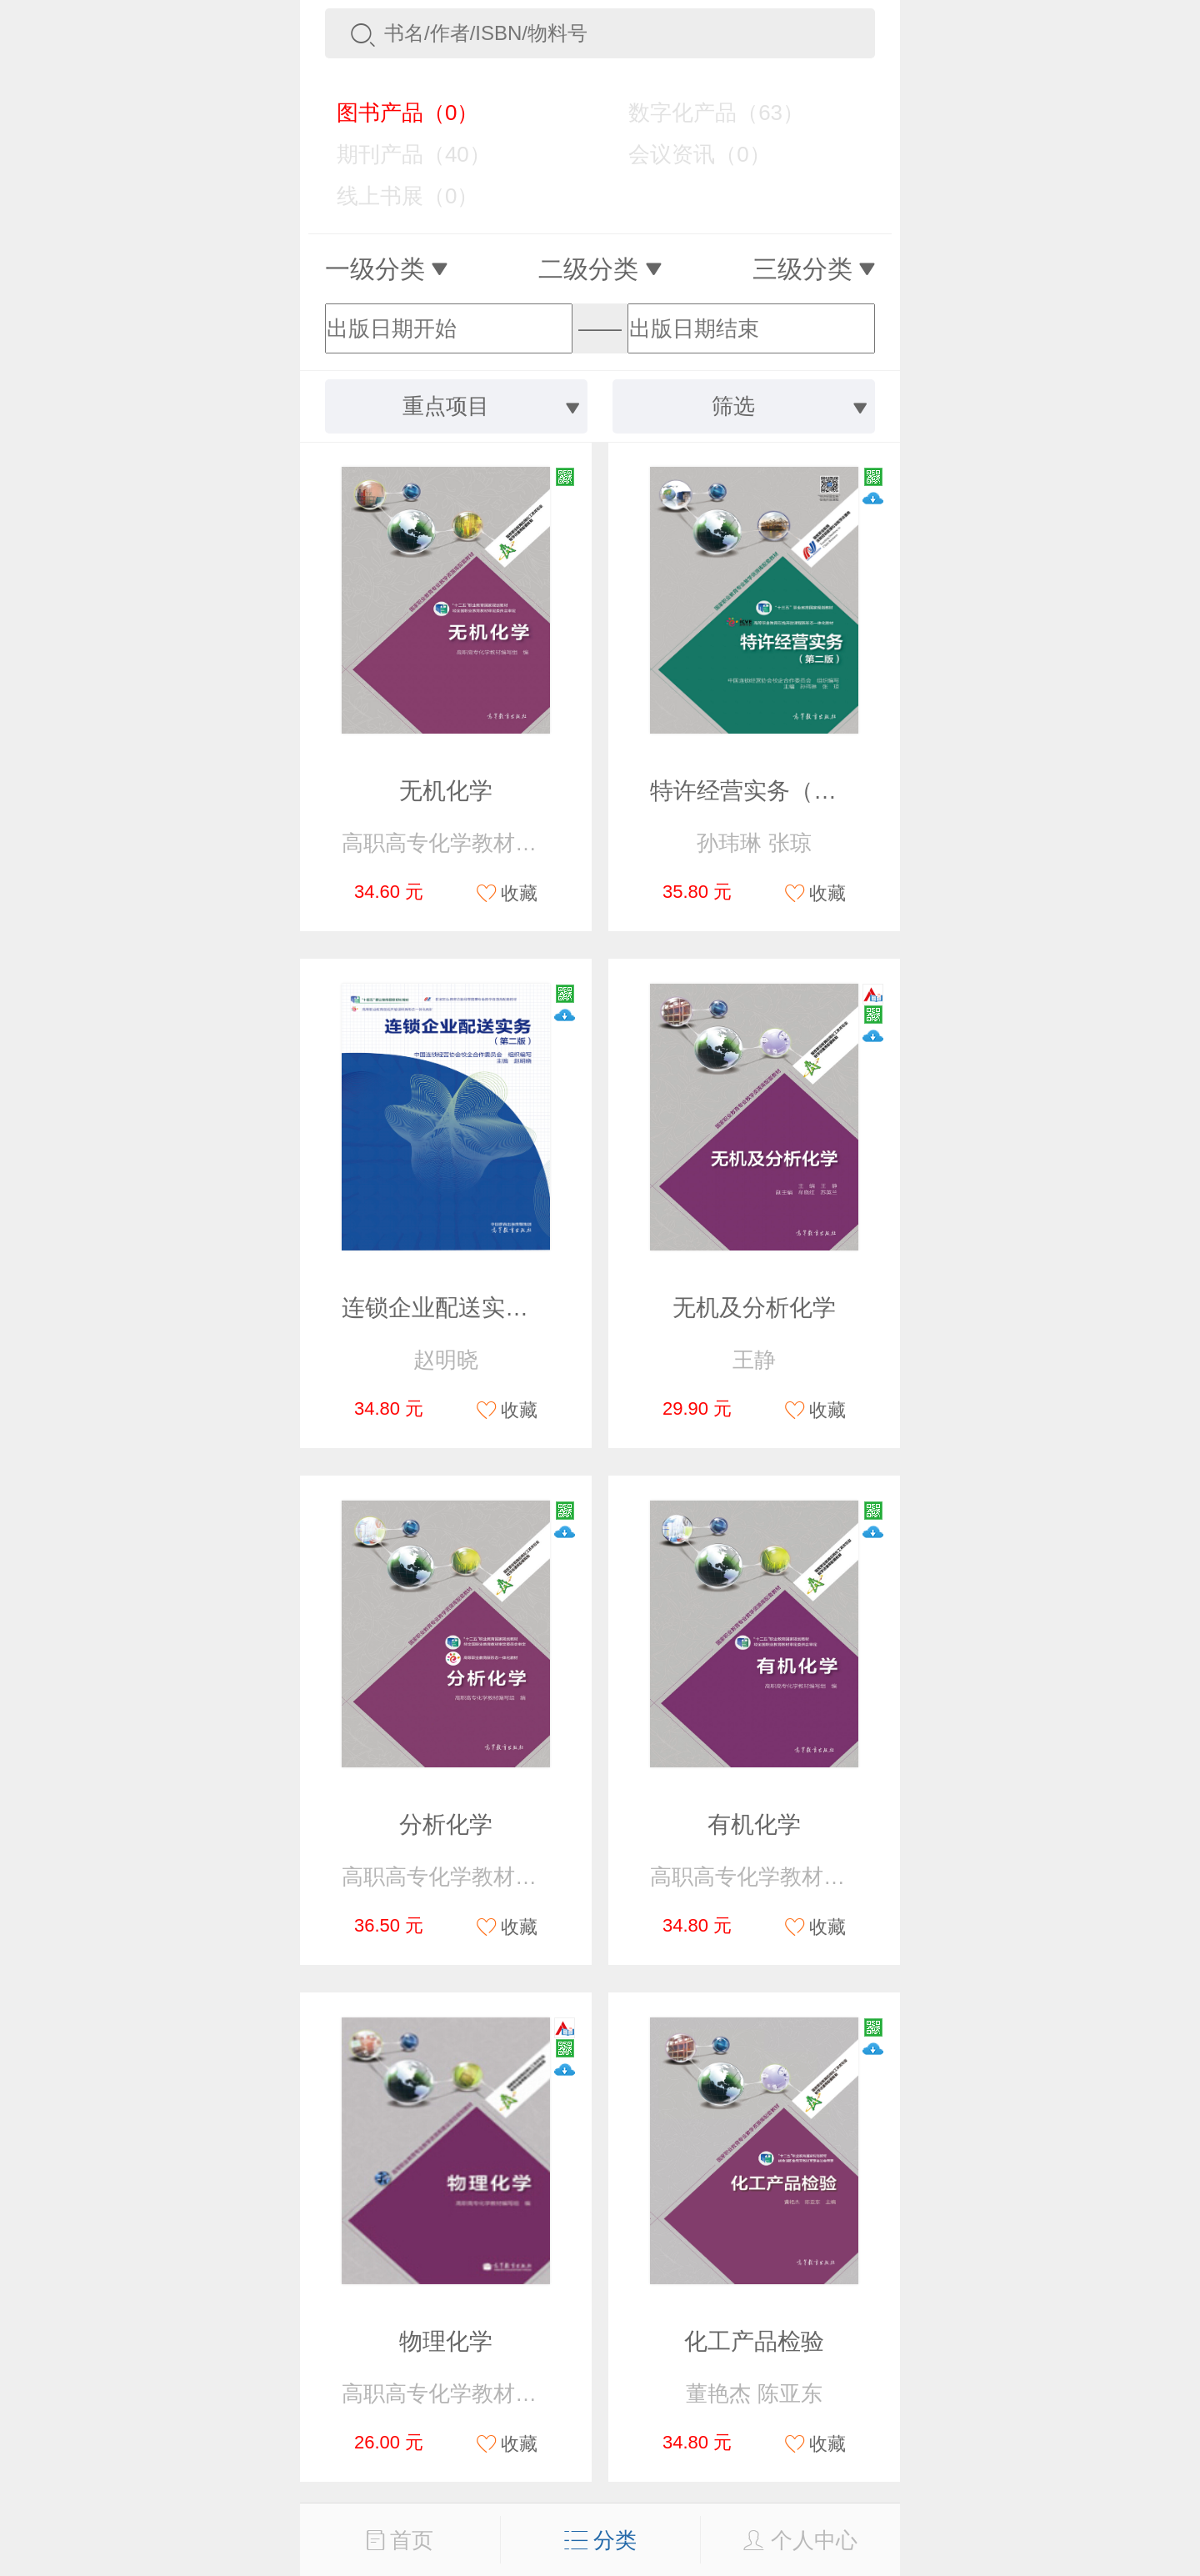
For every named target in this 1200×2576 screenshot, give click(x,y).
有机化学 (754, 1824)
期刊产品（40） (401, 154)
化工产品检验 (754, 2341)
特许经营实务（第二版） (778, 791)
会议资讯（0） (687, 154)
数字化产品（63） (704, 112)
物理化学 (445, 2341)
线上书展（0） (395, 195)
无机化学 (445, 791)
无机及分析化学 (754, 1308)
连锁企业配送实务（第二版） (493, 1308)
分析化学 (445, 1824)
